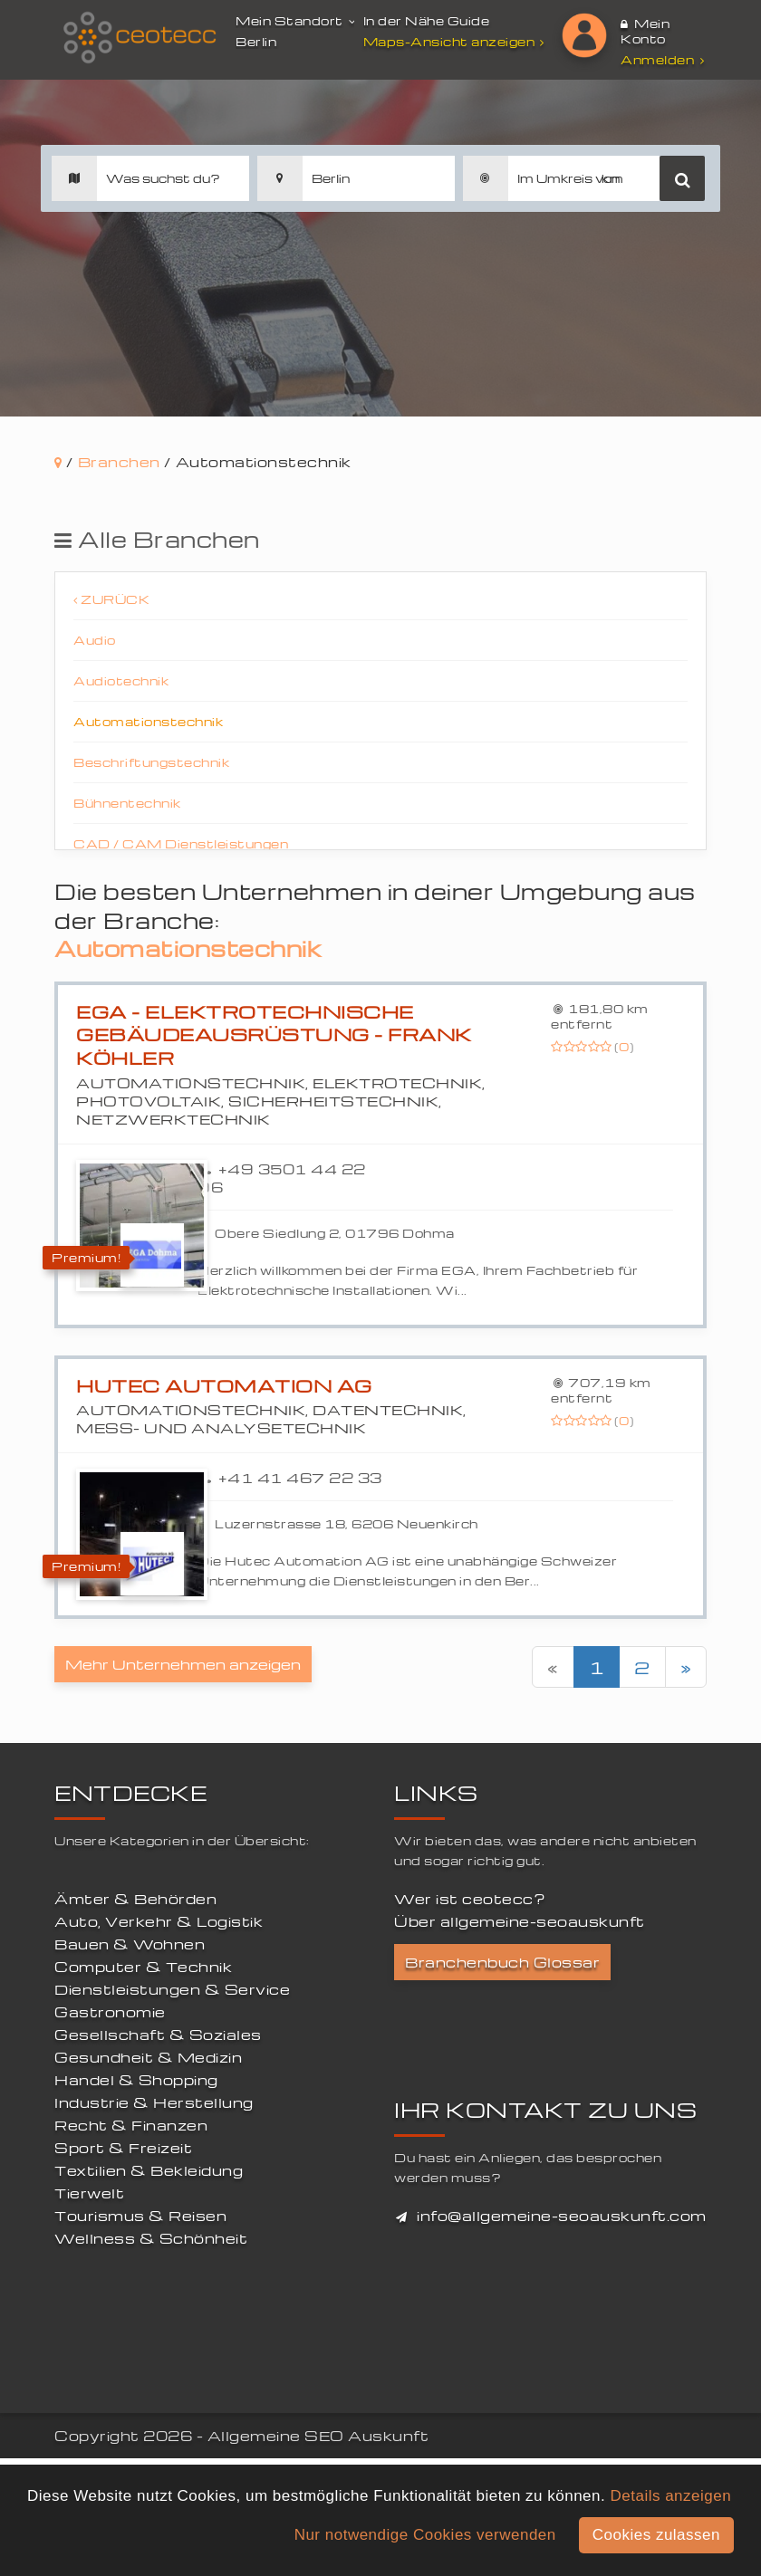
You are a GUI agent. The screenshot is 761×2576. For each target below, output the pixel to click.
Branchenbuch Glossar (502, 1962)
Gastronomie (110, 2012)
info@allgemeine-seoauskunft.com (562, 2216)
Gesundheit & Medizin (148, 2057)
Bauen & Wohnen (129, 1944)
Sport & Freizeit (123, 2148)
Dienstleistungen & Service (172, 1989)
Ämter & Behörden (135, 1899)
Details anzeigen (670, 2495)
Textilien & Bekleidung (148, 2170)
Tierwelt (89, 2193)
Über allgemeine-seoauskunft (519, 1921)
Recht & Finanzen (130, 2125)
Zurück (111, 599)
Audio (94, 639)
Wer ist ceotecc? (469, 1899)
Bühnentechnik (127, 802)
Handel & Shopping (136, 2080)
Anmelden (662, 59)
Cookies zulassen (656, 2534)
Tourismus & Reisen (140, 2216)
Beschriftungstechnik (151, 762)
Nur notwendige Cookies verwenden (425, 2534)
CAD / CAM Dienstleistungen (180, 843)
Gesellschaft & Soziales (158, 2034)
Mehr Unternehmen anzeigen (183, 1664)
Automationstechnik (148, 721)
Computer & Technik (143, 1967)
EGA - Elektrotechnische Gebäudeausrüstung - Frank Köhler (274, 1035)
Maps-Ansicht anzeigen (456, 41)
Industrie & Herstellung (154, 2102)
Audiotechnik (121, 680)
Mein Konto (645, 30)
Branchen (119, 462)
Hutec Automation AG (224, 1385)
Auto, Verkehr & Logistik (158, 1921)
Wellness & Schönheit (150, 2238)
